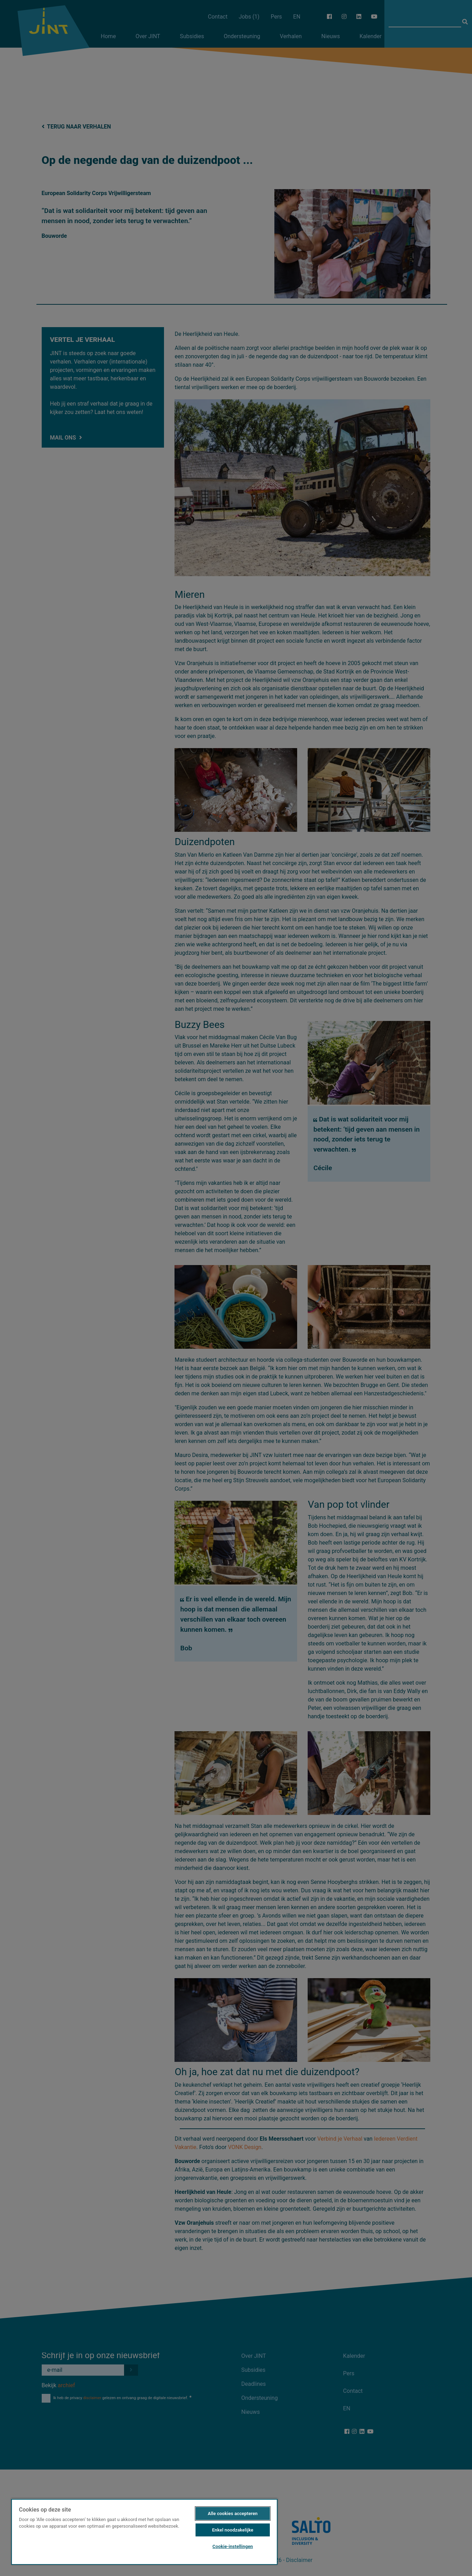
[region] (144, 2531)
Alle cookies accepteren (233, 2513)
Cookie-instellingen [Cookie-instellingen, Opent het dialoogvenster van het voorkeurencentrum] (232, 2546)
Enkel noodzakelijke (232, 2530)
